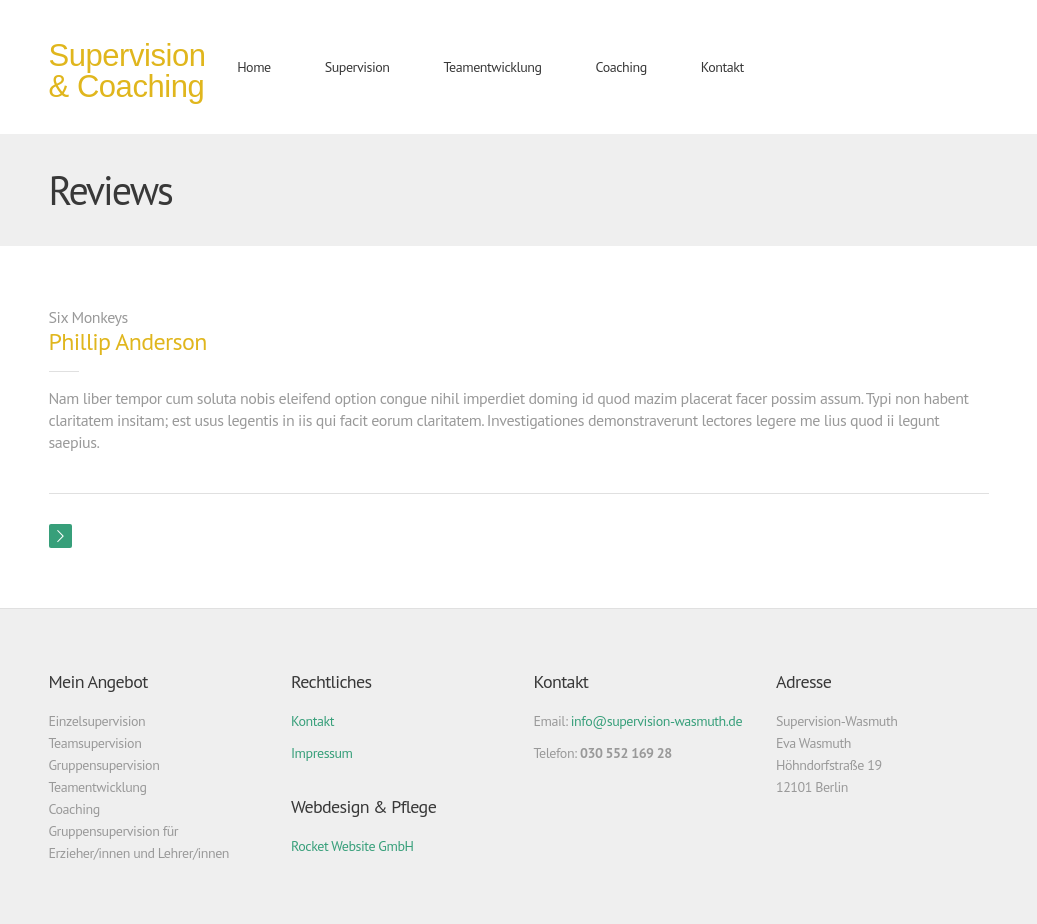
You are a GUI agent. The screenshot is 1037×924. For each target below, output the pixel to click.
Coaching (621, 67)
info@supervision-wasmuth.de (656, 721)
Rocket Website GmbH (352, 846)
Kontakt (722, 67)
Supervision (357, 67)
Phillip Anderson (128, 341)
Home (254, 67)
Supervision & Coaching (127, 71)
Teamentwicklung (493, 67)
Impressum (322, 753)
